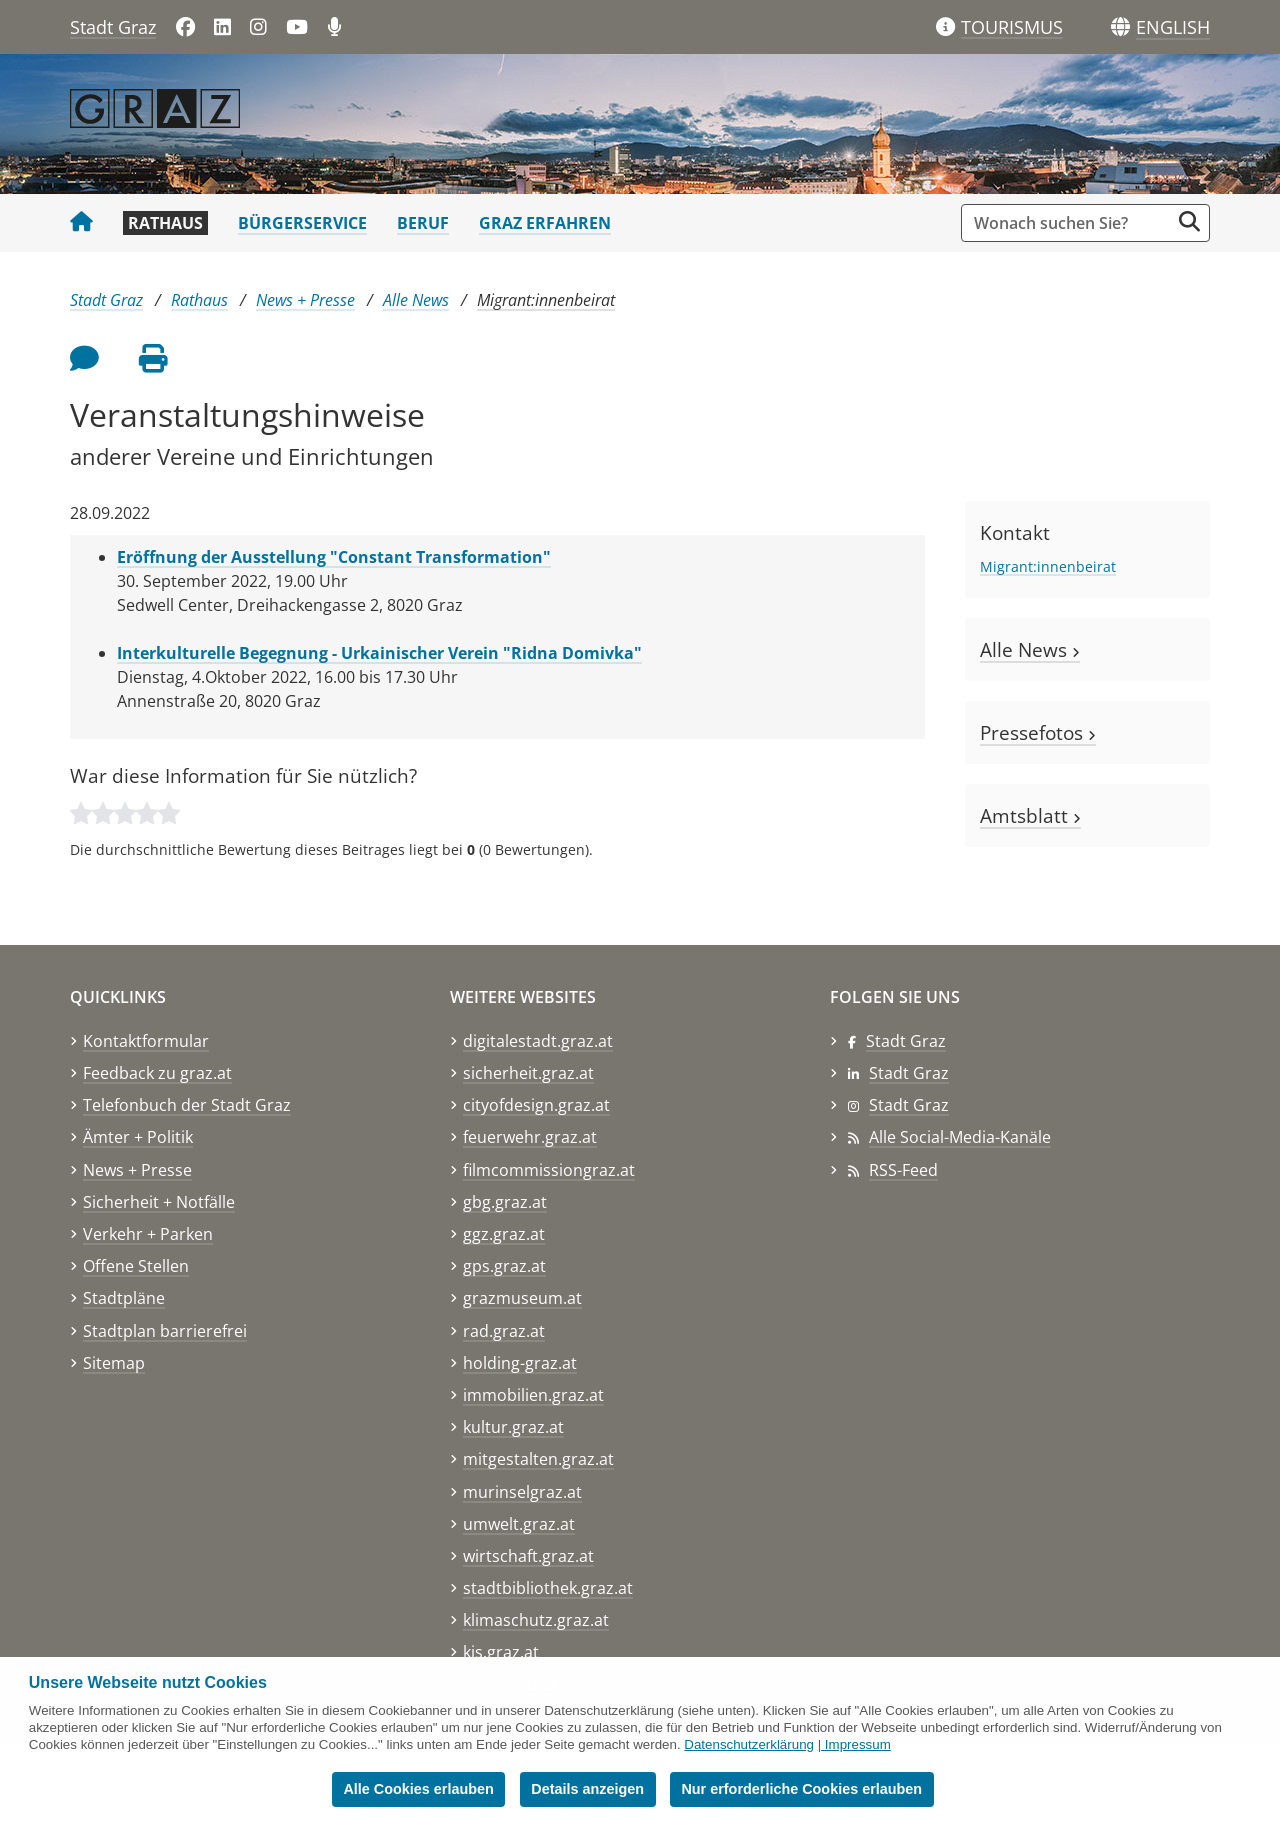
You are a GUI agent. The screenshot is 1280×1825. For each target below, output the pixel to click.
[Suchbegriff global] (1070, 223)
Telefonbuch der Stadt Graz (187, 1105)
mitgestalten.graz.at (538, 1459)
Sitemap (114, 1363)
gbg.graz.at (505, 1202)
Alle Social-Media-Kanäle (960, 1137)
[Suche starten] (1189, 221)
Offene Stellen (136, 1266)
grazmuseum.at (522, 1298)
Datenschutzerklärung (749, 1744)
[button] (1173, 28)
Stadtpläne (124, 1298)
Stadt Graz (113, 27)
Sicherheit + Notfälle (159, 1202)
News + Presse (305, 300)
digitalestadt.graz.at (538, 1041)
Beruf (423, 223)
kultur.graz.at (513, 1427)
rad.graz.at (504, 1331)
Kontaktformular (146, 1041)
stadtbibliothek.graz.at (548, 1588)
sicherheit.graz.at (528, 1073)
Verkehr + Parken (148, 1234)
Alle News (416, 300)
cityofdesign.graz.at (536, 1105)
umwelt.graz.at (519, 1524)
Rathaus (165, 223)
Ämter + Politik (138, 1137)
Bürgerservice (302, 223)
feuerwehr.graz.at (530, 1137)
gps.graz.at (504, 1266)
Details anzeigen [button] (587, 1789)
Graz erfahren (545, 223)
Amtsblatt (1030, 815)
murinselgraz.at (522, 1492)
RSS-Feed (903, 1170)
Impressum (858, 1744)
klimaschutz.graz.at (536, 1620)
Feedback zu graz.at (157, 1073)
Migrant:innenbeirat (546, 300)
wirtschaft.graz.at (528, 1556)
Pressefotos (1038, 732)
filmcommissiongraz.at (549, 1170)
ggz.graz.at (504, 1234)
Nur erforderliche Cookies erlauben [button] (801, 1789)
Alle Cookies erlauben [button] (418, 1789)
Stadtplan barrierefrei (165, 1331)
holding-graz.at (520, 1363)
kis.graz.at (501, 1652)
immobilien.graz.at (533, 1395)
